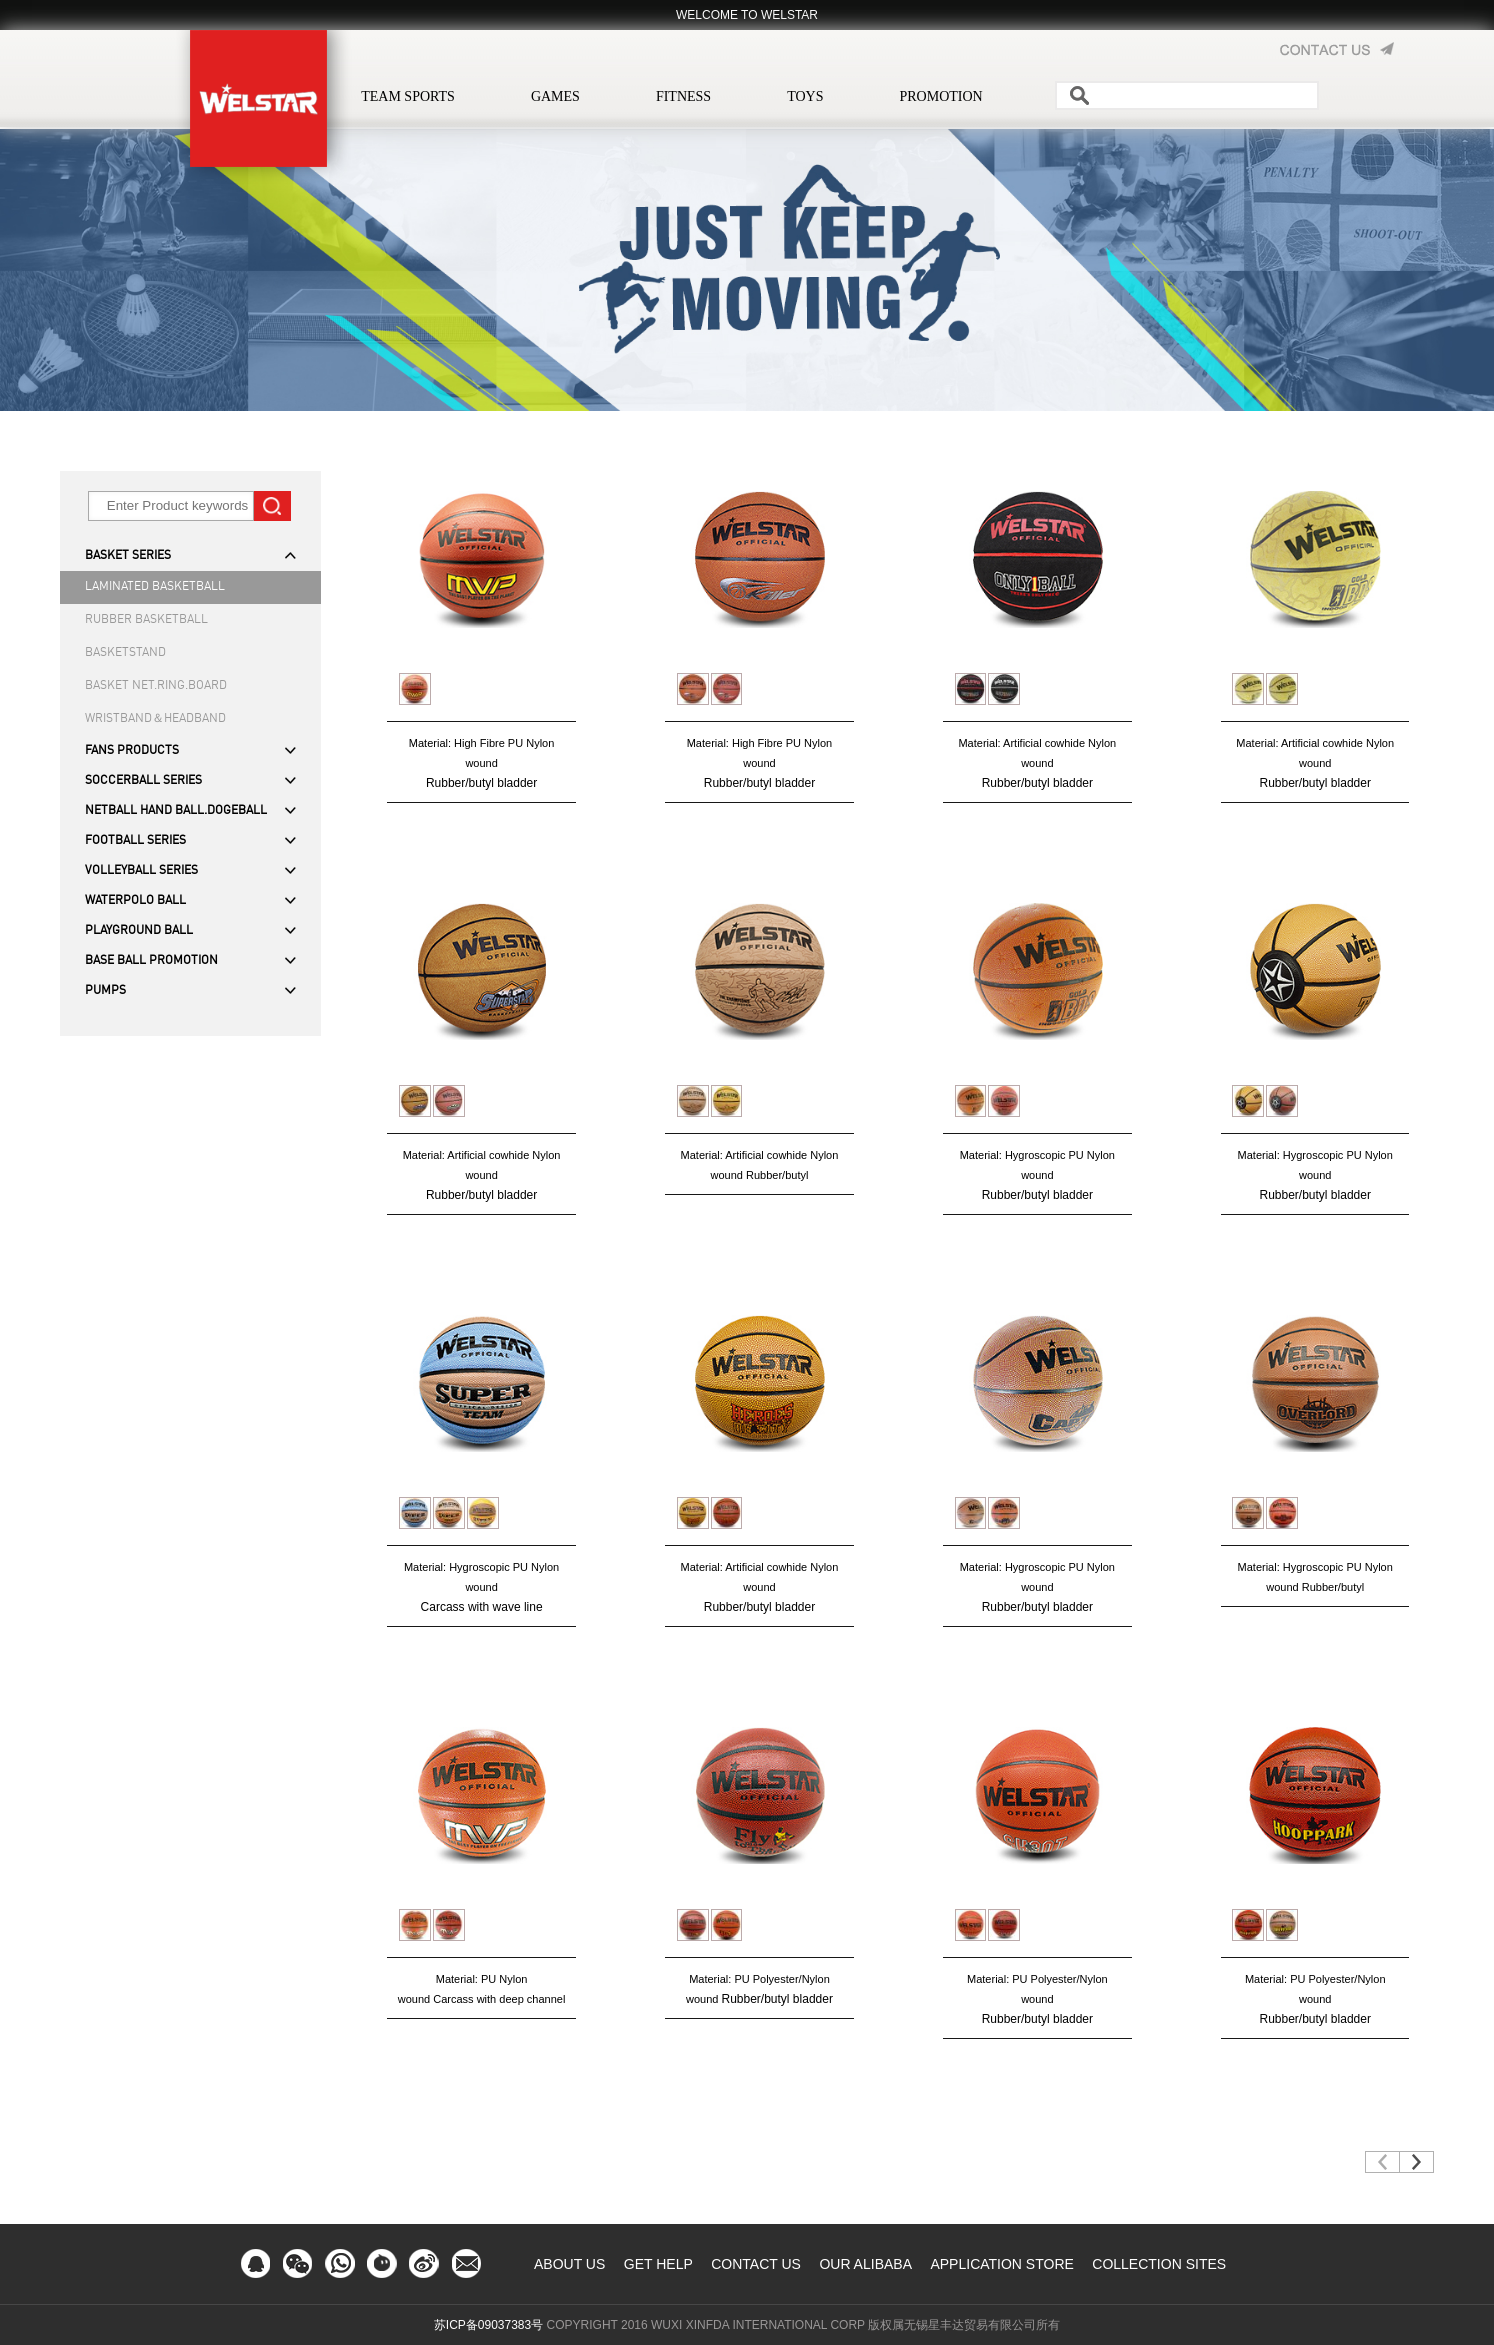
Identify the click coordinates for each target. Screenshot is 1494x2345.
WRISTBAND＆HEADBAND (155, 719)
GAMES (555, 96)
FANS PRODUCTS (132, 751)
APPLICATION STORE (1001, 2264)
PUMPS (105, 991)
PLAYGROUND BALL (139, 931)
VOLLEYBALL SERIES (141, 871)
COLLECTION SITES (1159, 2264)
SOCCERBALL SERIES (143, 781)
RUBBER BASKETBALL (146, 620)
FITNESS (683, 96)
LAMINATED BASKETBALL (155, 587)
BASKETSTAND (125, 653)
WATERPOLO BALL (135, 901)
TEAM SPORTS (408, 96)
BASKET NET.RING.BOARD (156, 686)
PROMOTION (940, 96)
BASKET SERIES (128, 556)
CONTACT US (756, 2264)
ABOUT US (569, 2264)
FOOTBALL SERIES (135, 841)
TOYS (805, 96)
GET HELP (658, 2264)
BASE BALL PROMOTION (151, 961)
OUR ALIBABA (865, 2264)
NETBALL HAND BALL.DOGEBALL (176, 811)
